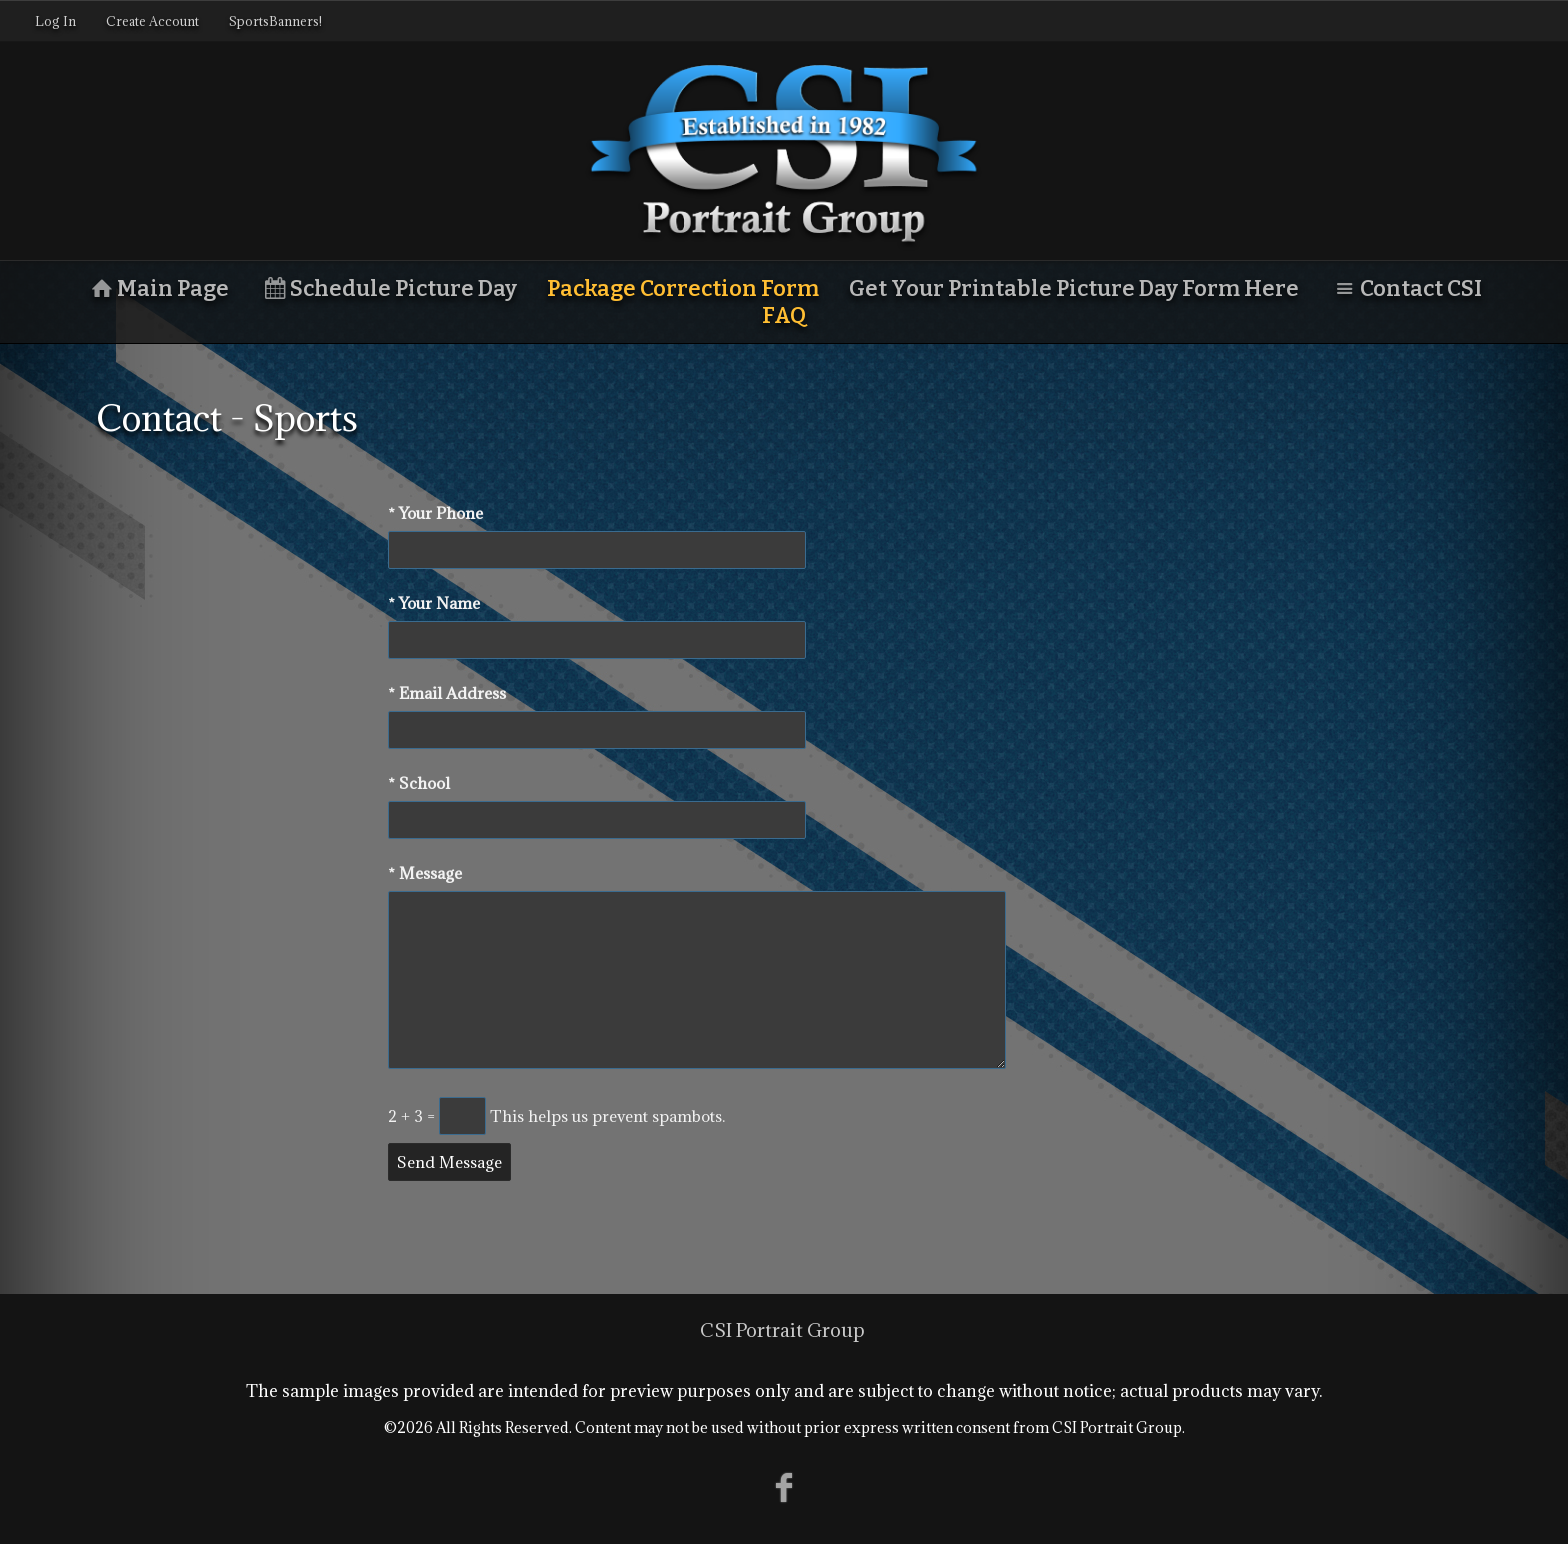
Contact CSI (1405, 288)
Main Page (157, 288)
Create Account (152, 21)
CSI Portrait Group (782, 1330)
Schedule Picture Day (388, 288)
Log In (55, 21)
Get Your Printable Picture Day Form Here (1074, 288)
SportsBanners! (275, 21)
